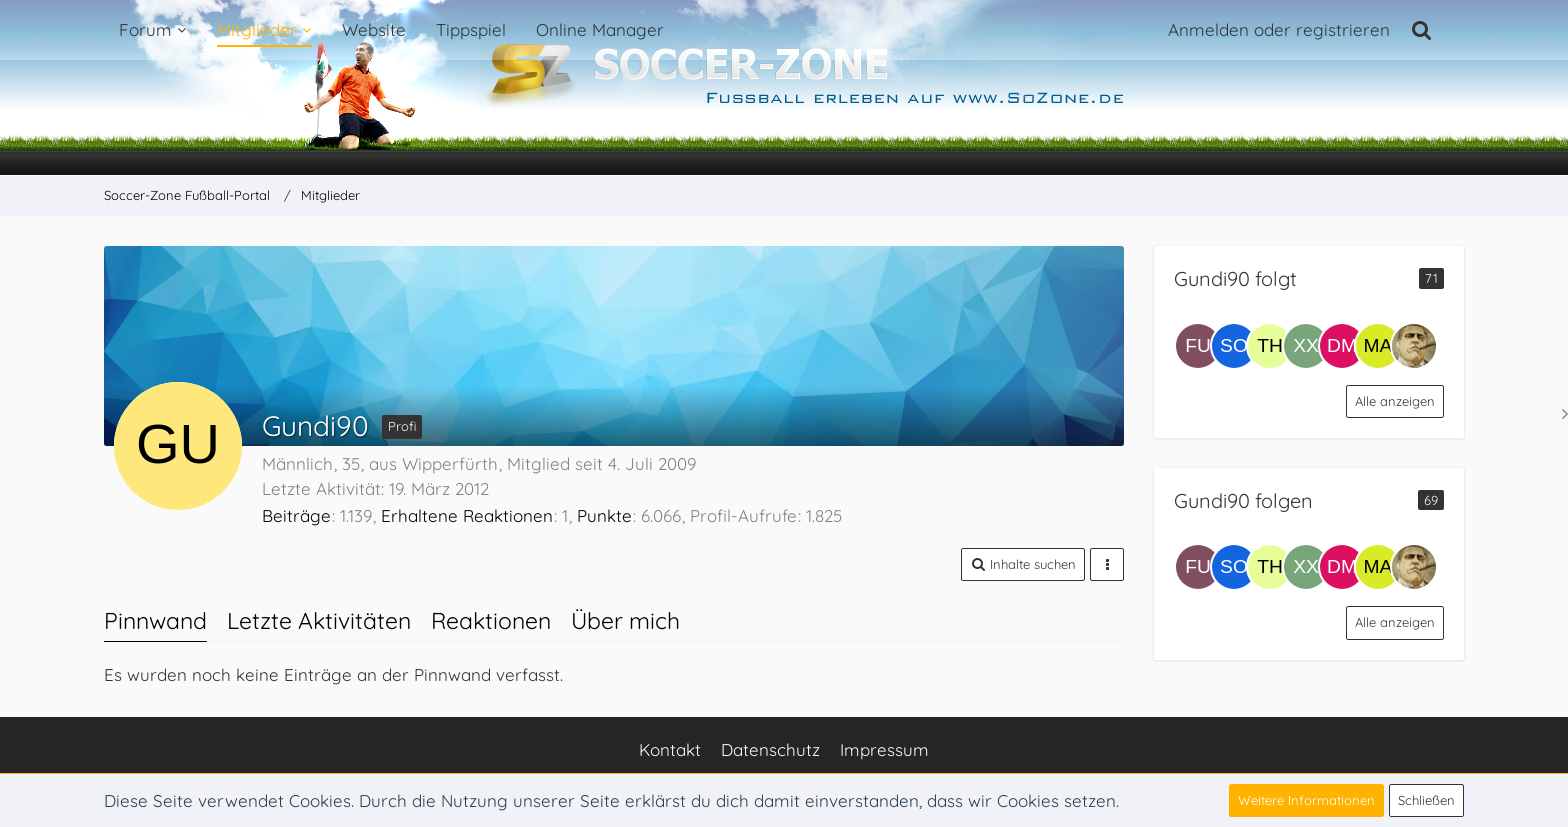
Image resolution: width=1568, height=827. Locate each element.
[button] (1023, 564)
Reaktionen (491, 620)
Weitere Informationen (1306, 800)
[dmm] (1342, 346)
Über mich (625, 620)
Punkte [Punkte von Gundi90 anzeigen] (604, 515)
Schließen (1426, 800)
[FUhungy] (1198, 346)
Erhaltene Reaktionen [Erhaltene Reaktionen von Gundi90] (467, 515)
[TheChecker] (1270, 346)
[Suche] (1422, 30)
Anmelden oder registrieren (1279, 29)
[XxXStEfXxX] (1306, 346)
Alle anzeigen (1395, 401)
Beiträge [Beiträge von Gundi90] (296, 515)
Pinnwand (155, 620)
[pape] (1414, 346)
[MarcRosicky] (1378, 346)
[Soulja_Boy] (1234, 346)
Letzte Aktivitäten (319, 620)
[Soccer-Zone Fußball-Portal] (784, 88)
